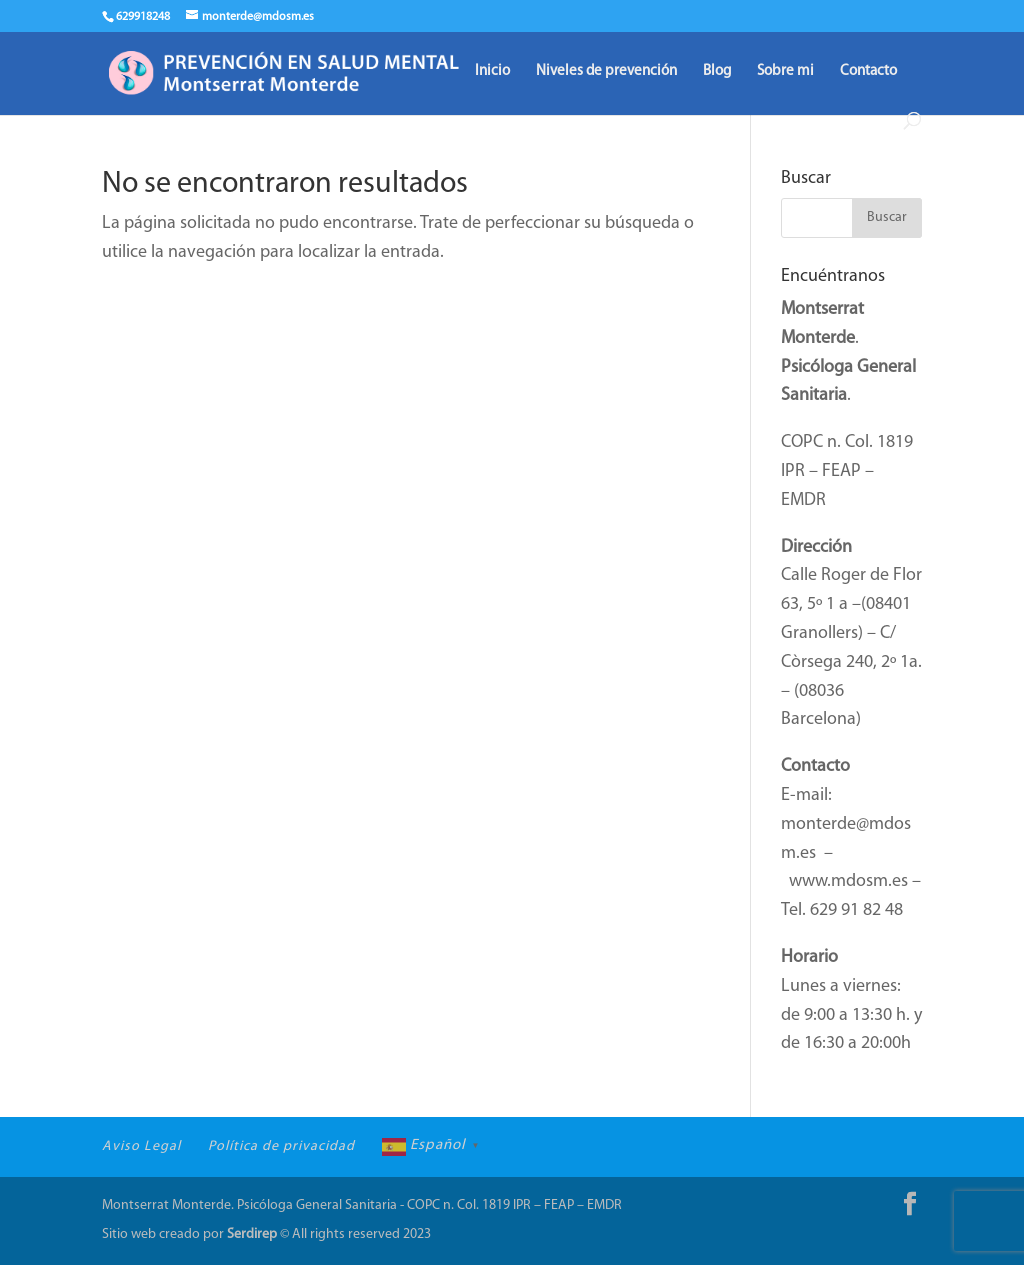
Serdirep (252, 1234)
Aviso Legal (141, 1146)
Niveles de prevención (606, 72)
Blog (717, 72)
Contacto (868, 72)
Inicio (492, 72)
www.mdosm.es (848, 881)
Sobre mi (785, 72)
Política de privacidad (281, 1146)
